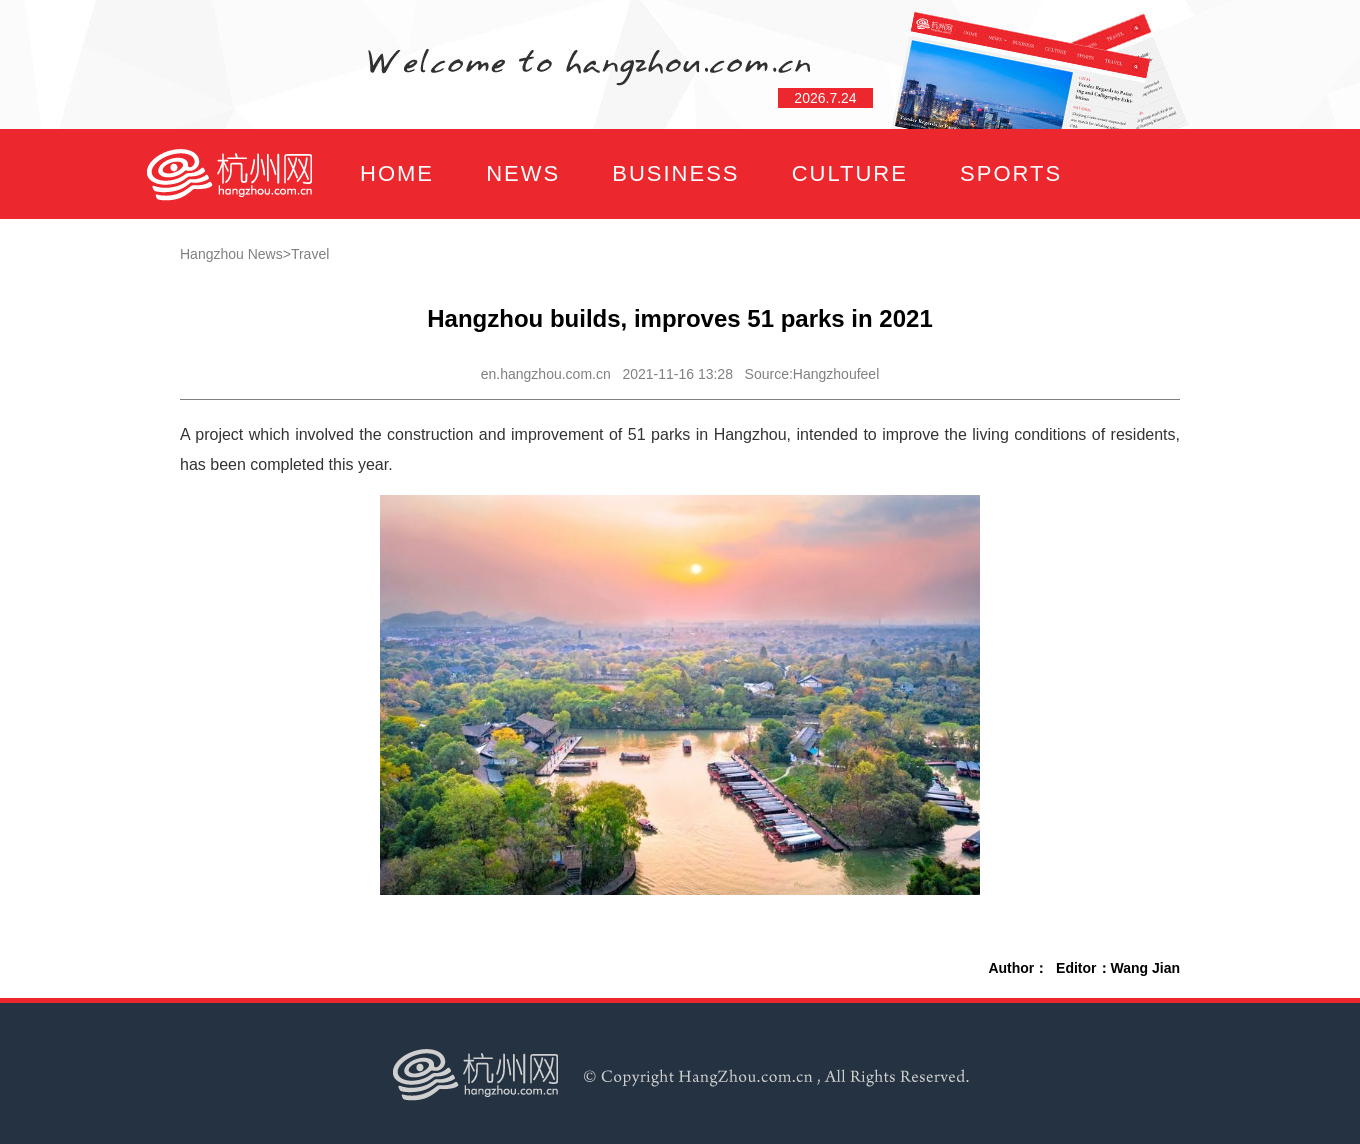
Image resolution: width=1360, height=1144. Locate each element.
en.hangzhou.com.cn (546, 374)
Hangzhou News (231, 254)
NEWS (523, 173)
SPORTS (1011, 173)
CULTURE (850, 173)
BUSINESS (675, 173)
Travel (310, 254)
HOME (397, 173)
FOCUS (344, 263)
